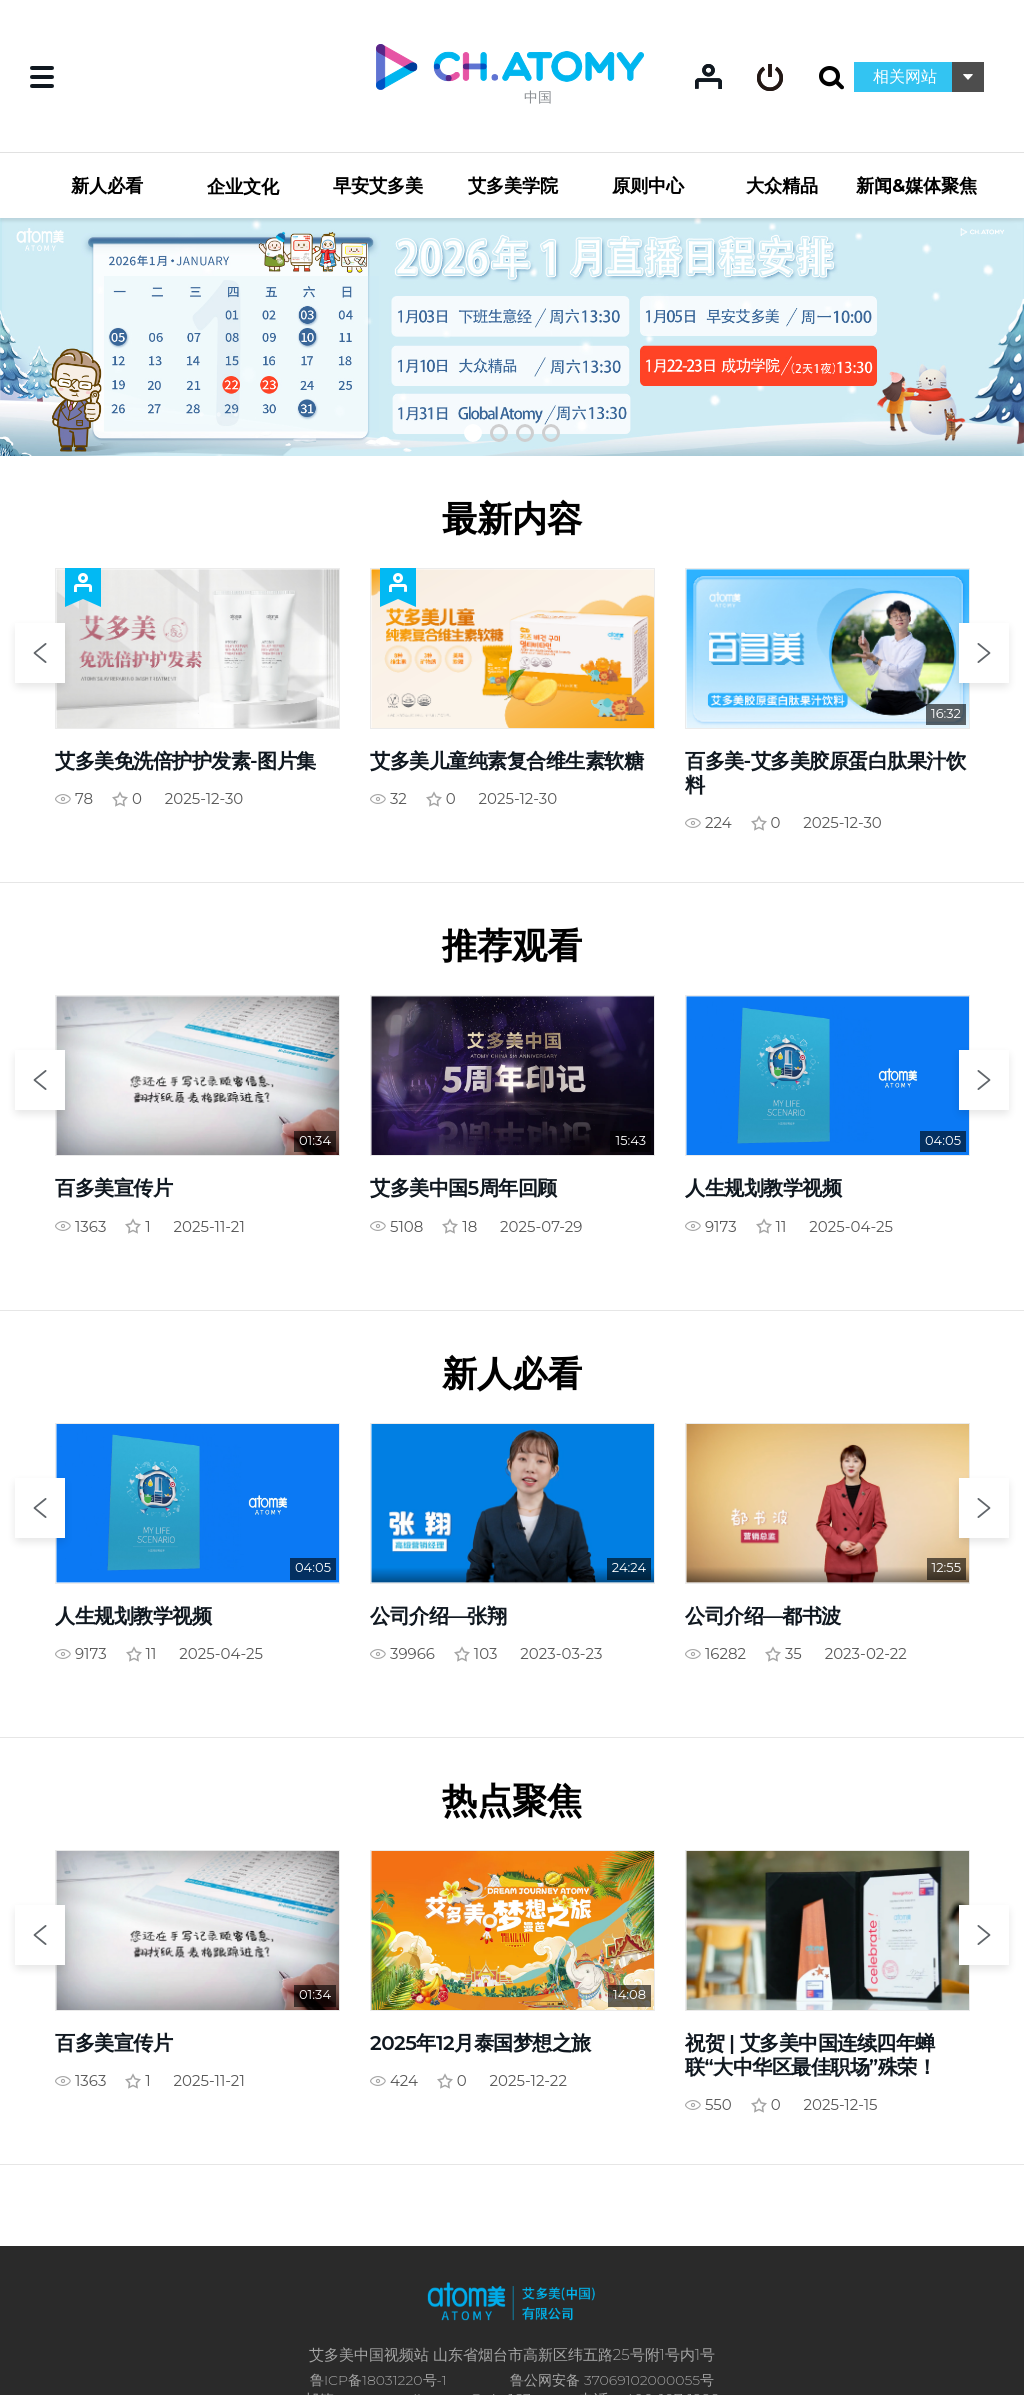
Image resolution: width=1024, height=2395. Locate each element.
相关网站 (905, 76)
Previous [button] (40, 653)
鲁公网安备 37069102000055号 (612, 2380)
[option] (512, 336)
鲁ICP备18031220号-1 (378, 2380)
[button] (473, 433)
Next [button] (984, 653)
